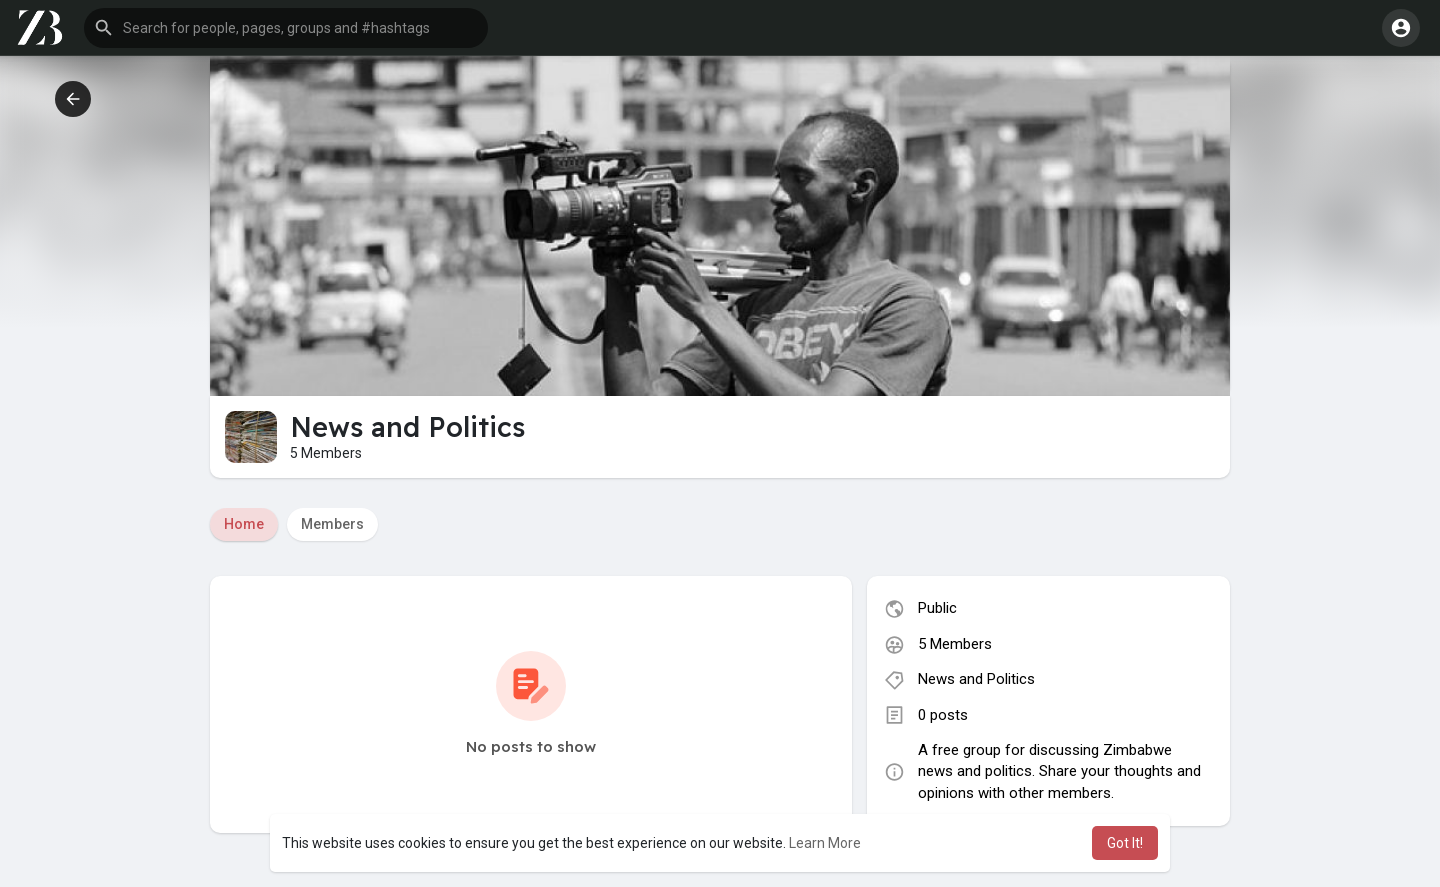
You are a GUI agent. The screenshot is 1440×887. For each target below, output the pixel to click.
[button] (286, 28)
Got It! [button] (1125, 843)
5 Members (955, 644)
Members (332, 524)
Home (244, 524)
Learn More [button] (825, 843)
